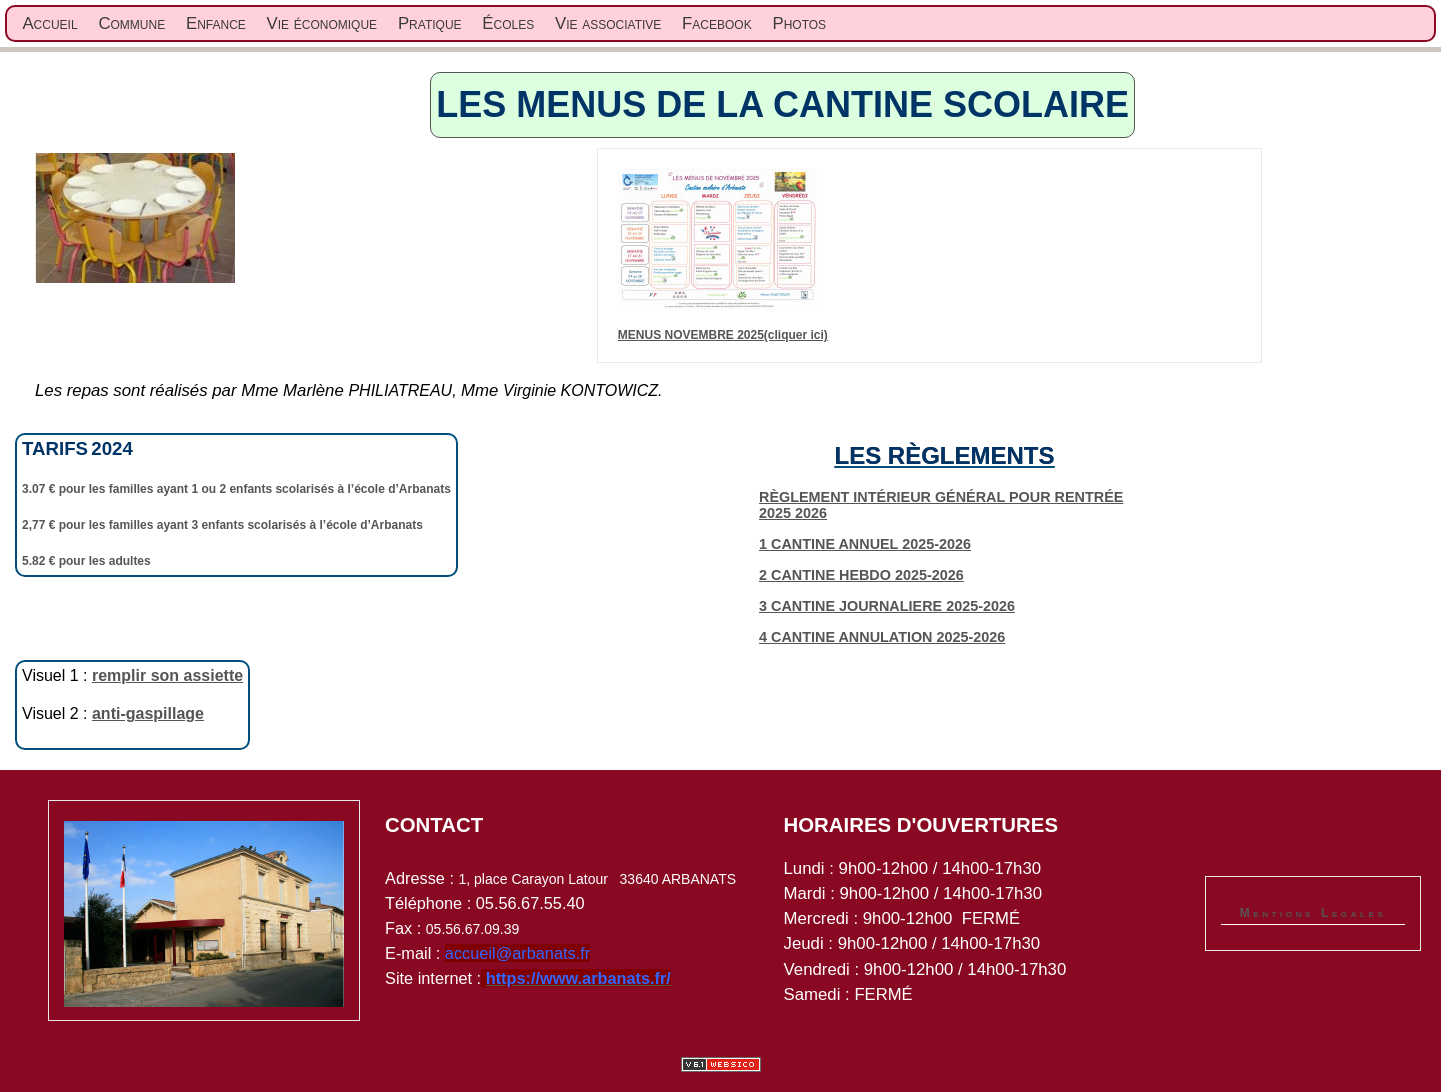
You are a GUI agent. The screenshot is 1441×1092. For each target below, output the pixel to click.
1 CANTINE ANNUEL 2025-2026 (865, 544)
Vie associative (608, 23)
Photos (799, 23)
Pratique (430, 23)
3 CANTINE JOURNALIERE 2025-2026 (887, 606)
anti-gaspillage (148, 713)
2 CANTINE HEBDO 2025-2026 (861, 575)
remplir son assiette (167, 675)
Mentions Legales (1313, 913)
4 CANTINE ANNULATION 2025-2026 (882, 637)
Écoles (508, 23)
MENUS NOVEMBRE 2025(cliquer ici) (723, 335)
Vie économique (322, 23)
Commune (131, 23)
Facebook (717, 23)
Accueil (49, 23)
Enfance (216, 23)
